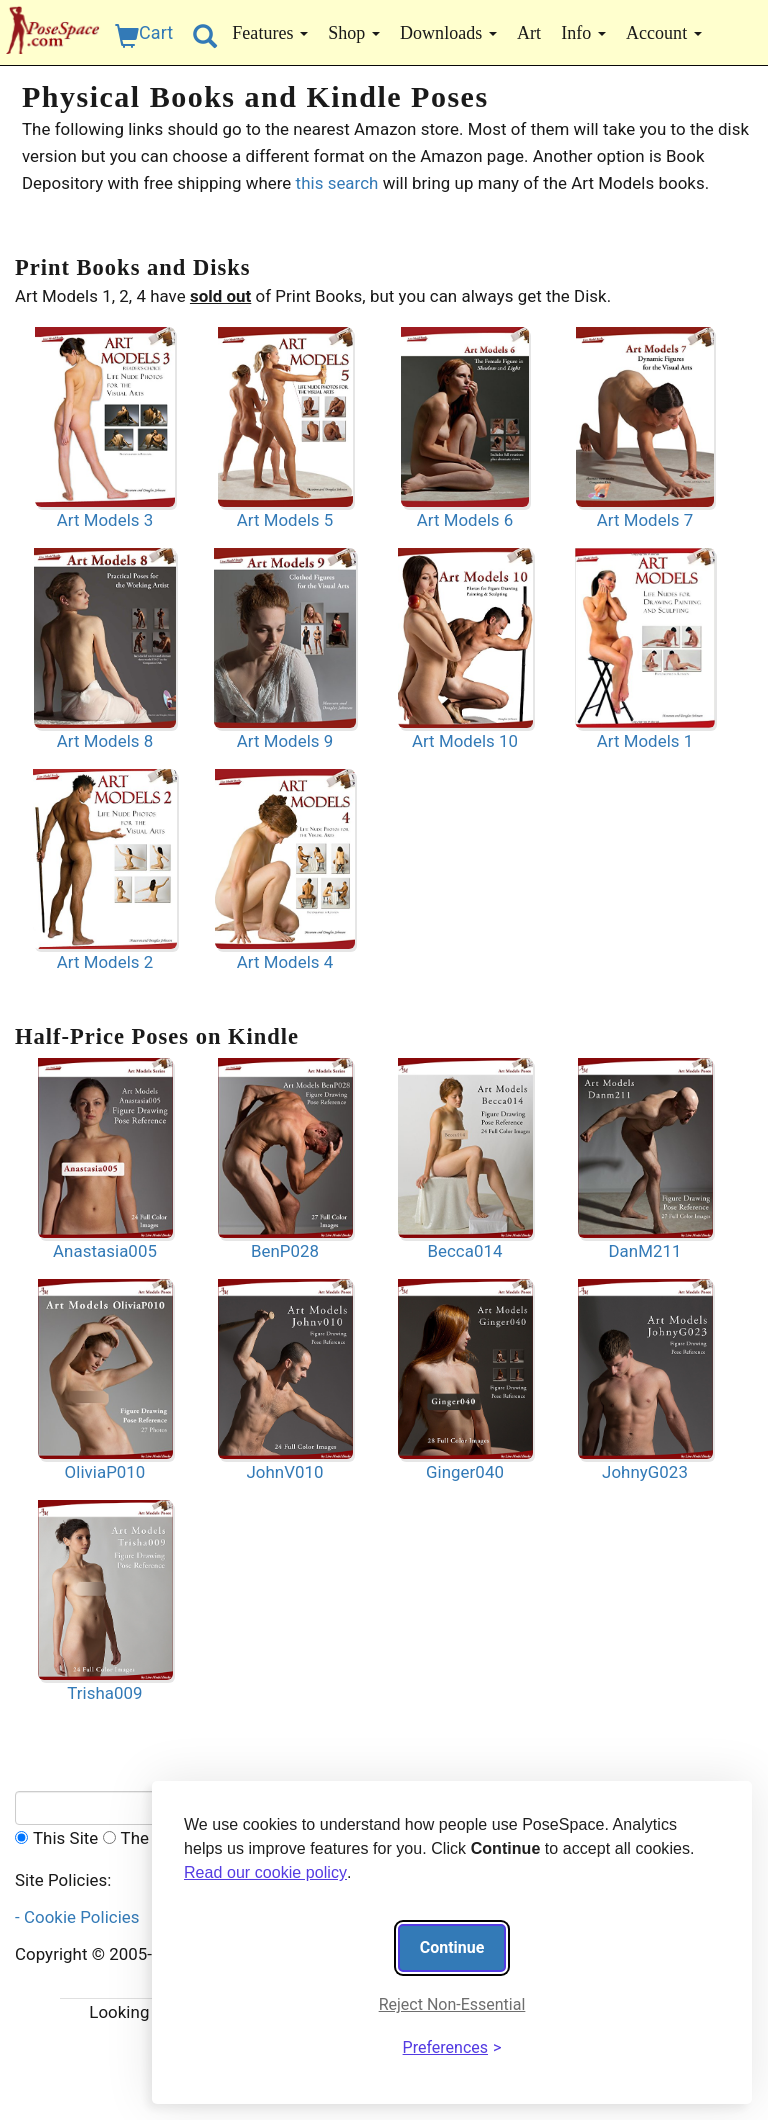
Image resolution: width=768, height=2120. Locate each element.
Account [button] (664, 33)
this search (339, 183)
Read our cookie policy (265, 1872)
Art (529, 33)
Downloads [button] (448, 33)
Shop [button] (354, 33)
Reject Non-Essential (452, 2004)
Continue (452, 1947)
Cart (144, 35)
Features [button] (270, 33)
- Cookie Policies (81, 1917)
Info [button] (583, 33)
